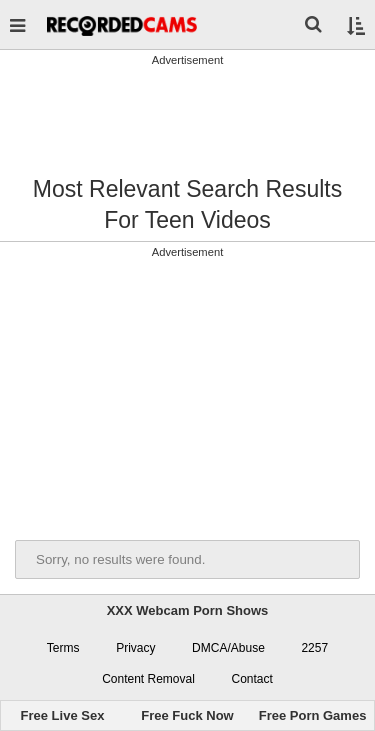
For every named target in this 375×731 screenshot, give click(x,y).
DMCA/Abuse (228, 648)
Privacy (135, 648)
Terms (63, 648)
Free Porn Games (313, 715)
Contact (251, 679)
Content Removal (148, 679)
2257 (314, 648)
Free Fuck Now (187, 715)
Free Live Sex (63, 715)
